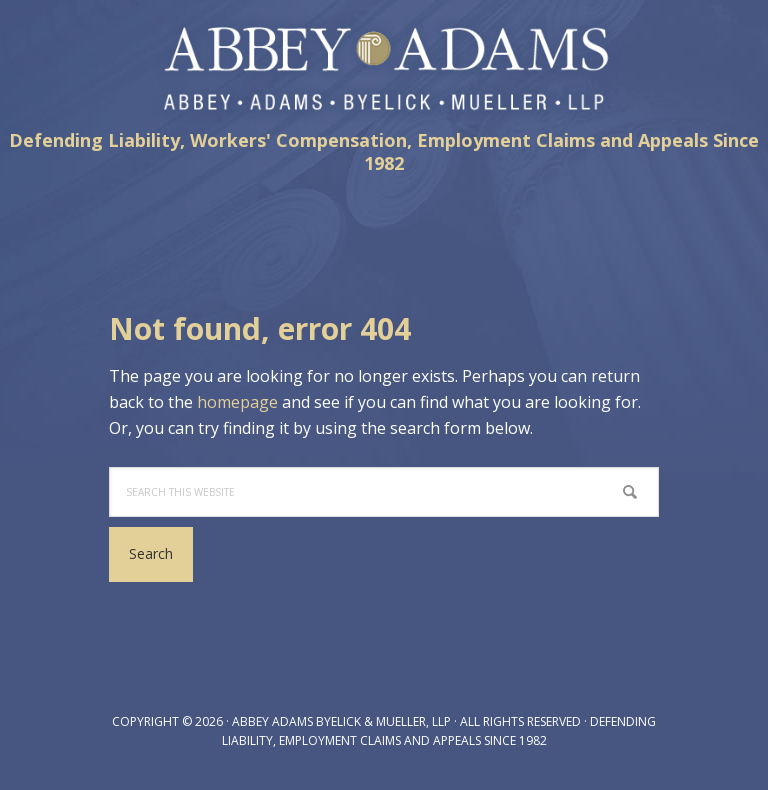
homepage (237, 402)
